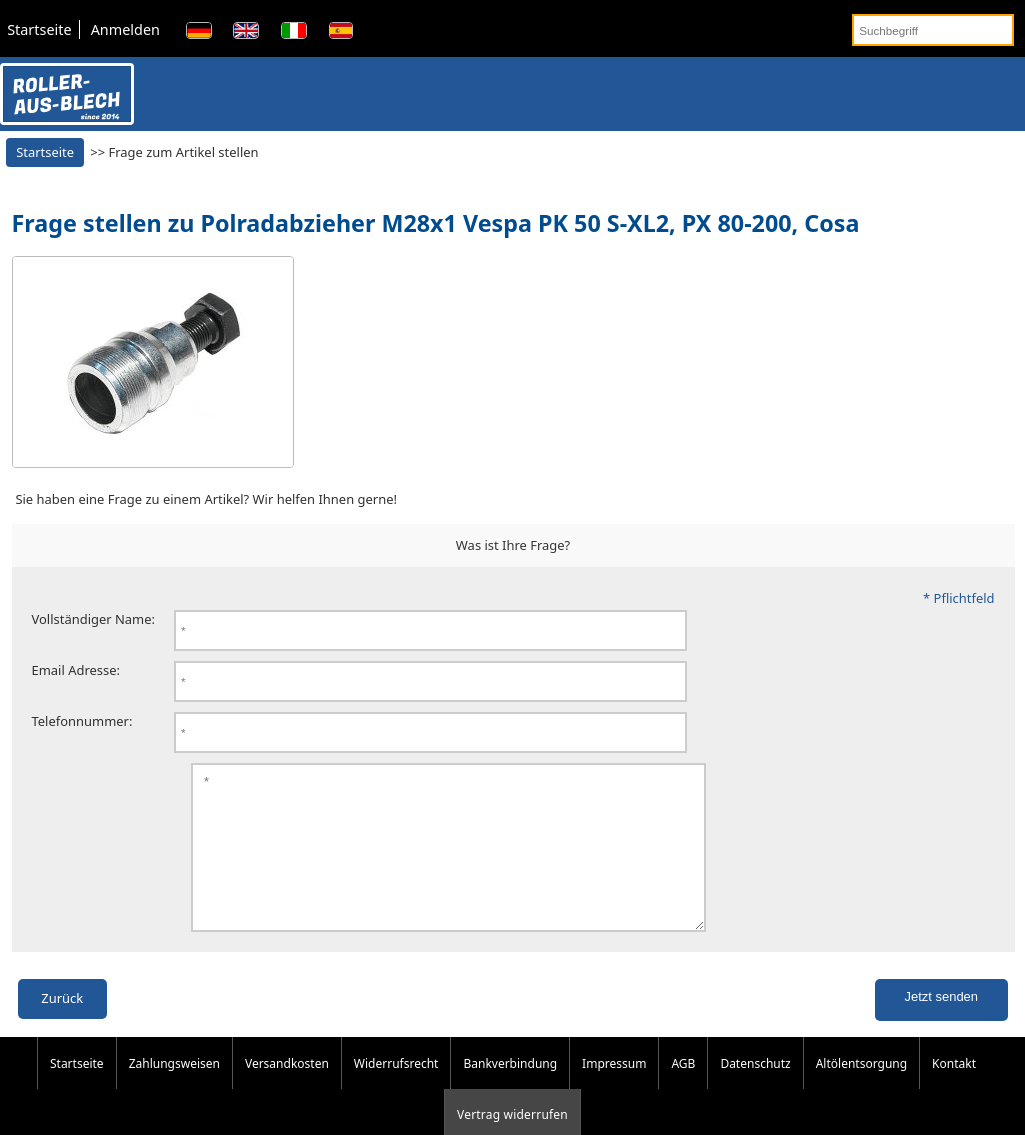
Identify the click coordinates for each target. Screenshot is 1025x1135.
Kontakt (954, 1084)
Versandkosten (287, 1084)
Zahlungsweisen (174, 1084)
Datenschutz (755, 1084)
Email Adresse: (76, 670)
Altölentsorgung (861, 1084)
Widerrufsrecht (396, 1084)
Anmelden (125, 29)
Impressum (614, 1084)
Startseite (39, 29)
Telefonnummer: (82, 721)
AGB (683, 1084)
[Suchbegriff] (932, 30)
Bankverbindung (510, 1084)
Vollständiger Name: (93, 619)
